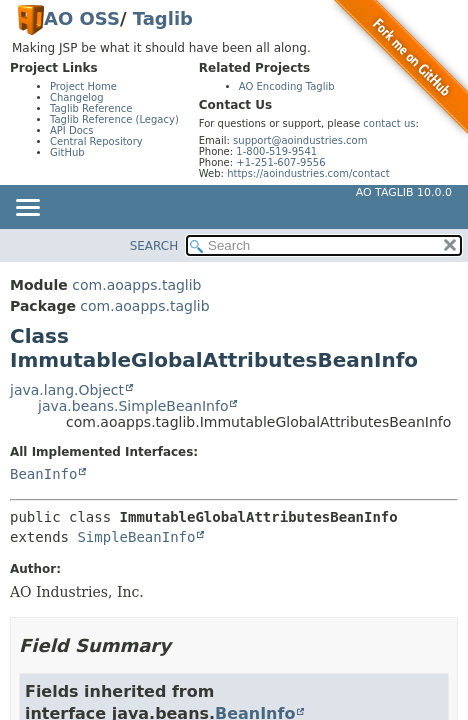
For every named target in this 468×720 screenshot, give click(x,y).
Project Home (83, 86)
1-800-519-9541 (276, 151)
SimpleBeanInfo (136, 537)
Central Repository (96, 141)
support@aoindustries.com (300, 140)
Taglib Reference (91, 108)
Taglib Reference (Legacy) (114, 119)
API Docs (72, 130)
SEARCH (154, 246)
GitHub (67, 152)
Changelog (77, 97)
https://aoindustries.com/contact (308, 173)
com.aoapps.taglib (136, 285)
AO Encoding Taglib (287, 86)
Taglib (163, 18)
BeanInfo (43, 474)
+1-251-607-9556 (280, 162)
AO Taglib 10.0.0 (404, 192)
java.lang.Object (67, 390)
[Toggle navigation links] (27, 209)
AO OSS (82, 18)
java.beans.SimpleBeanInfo (133, 406)
